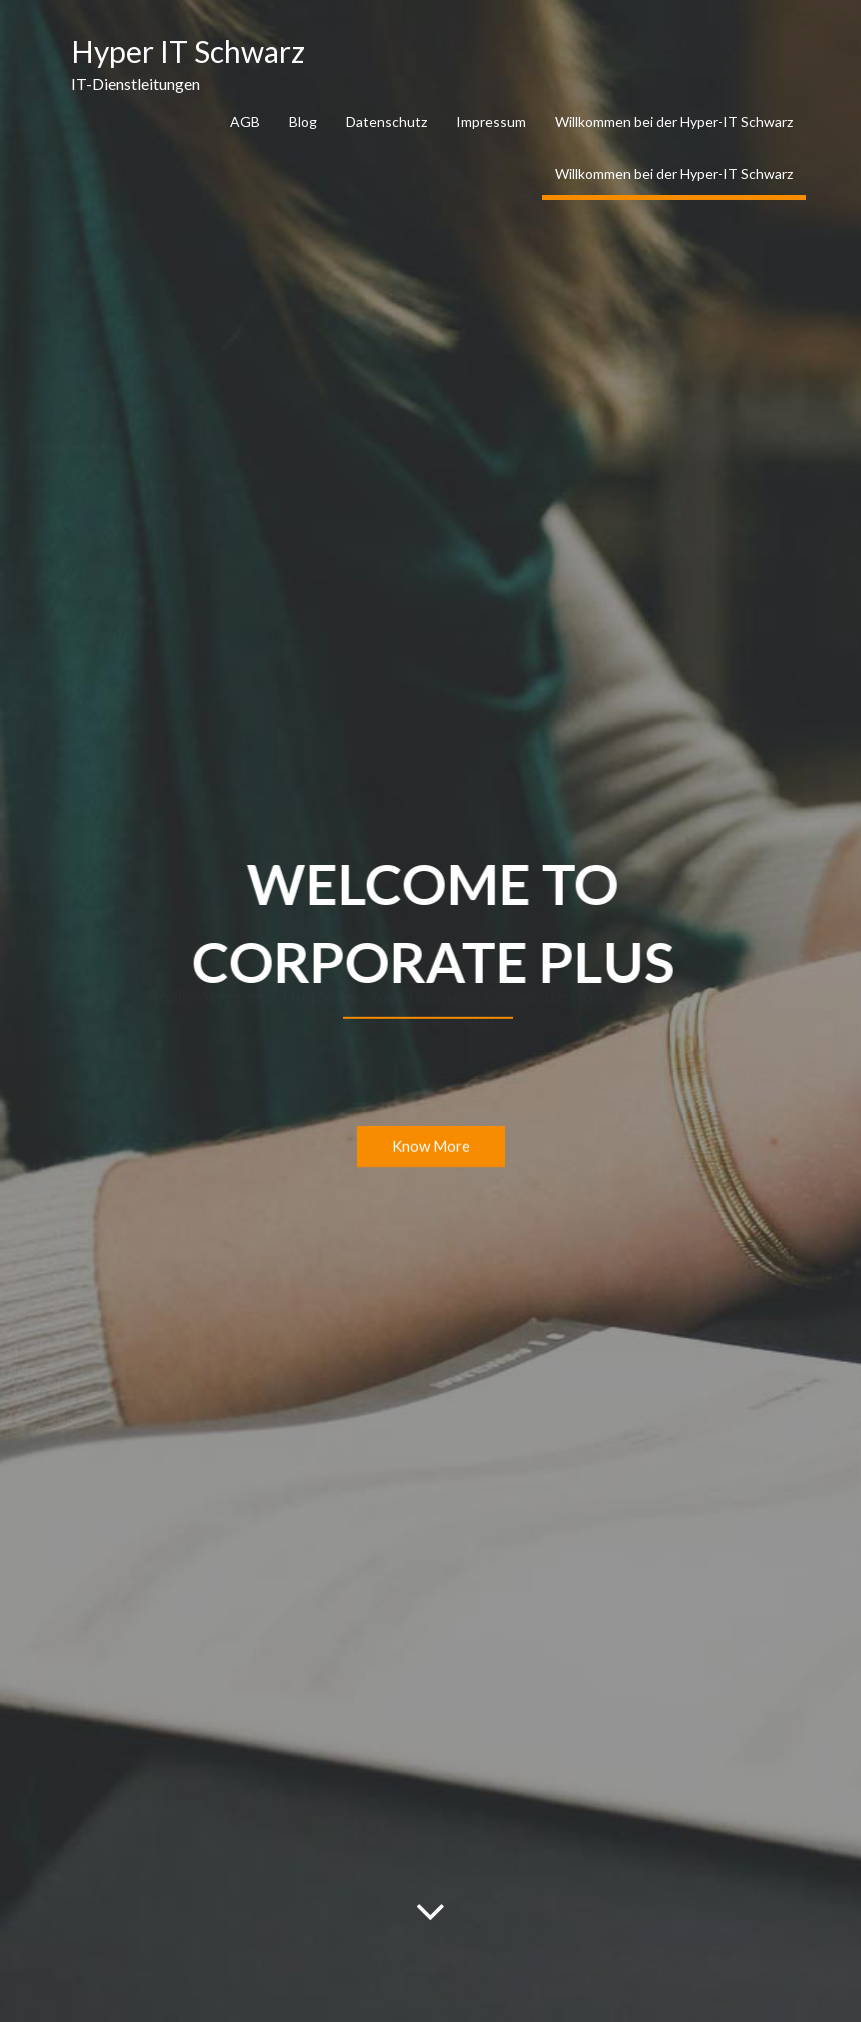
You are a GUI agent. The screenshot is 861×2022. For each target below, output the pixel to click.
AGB (245, 121)
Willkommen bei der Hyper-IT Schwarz (674, 121)
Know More (431, 1147)
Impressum (491, 121)
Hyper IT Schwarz (188, 51)
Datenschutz (386, 121)
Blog (303, 121)
